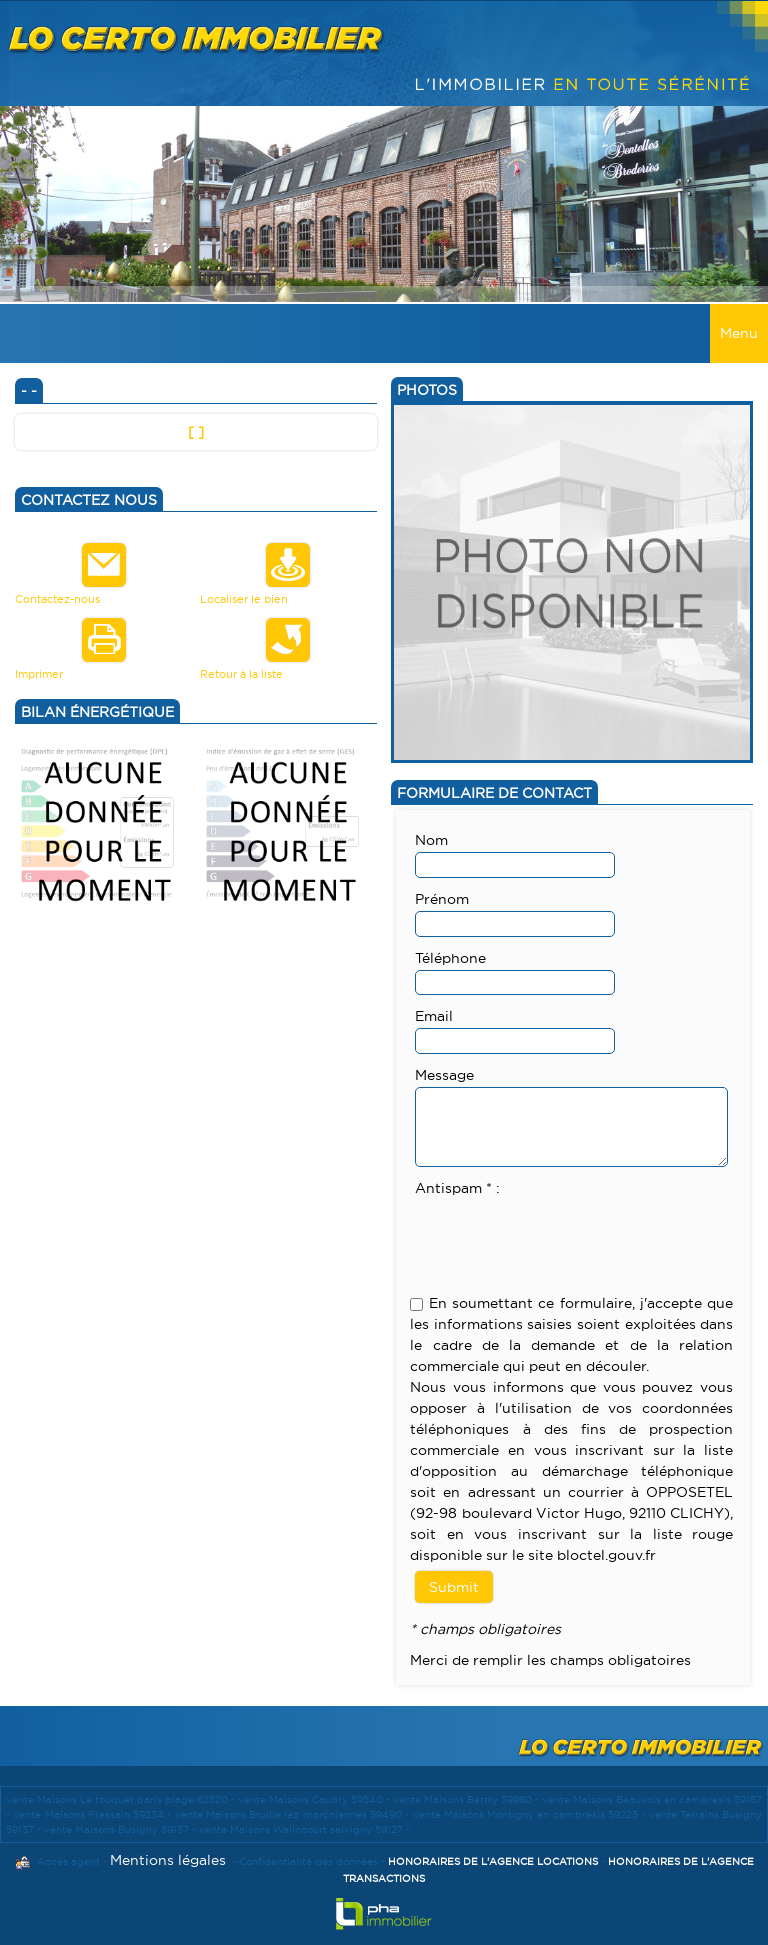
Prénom (442, 899)
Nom (431, 840)
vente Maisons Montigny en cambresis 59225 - (531, 1814)
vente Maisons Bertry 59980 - (467, 1799)
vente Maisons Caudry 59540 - (315, 1799)
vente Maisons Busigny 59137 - (121, 1829)
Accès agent (68, 1861)
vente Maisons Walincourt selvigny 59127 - (304, 1829)
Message (444, 1075)
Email (434, 1016)
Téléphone (450, 958)
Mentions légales (168, 1860)
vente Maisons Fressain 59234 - (93, 1814)
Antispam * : (457, 1188)
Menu (739, 333)
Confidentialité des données (308, 1861)
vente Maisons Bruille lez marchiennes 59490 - (294, 1814)
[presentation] (567, 1239)
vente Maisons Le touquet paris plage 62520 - (122, 1799)
